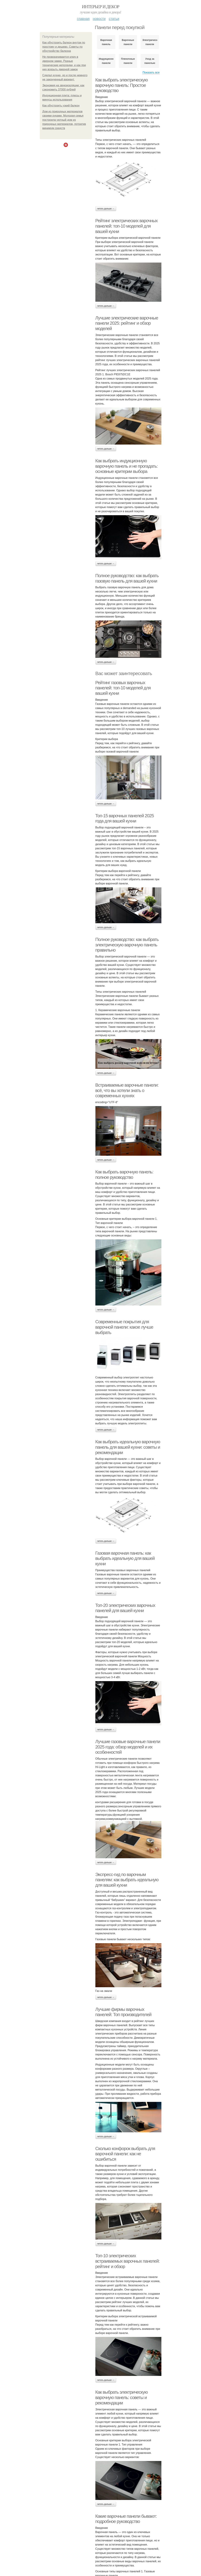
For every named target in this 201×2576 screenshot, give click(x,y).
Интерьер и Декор (100, 6)
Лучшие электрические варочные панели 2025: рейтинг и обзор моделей (126, 323)
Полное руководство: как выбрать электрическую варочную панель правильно (127, 945)
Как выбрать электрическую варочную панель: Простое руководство (121, 85)
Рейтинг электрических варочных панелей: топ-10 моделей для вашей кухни (126, 226)
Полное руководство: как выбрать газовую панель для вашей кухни (127, 578)
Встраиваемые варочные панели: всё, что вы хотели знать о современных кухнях (127, 1090)
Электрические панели (149, 42)
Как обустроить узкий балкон (61, 105)
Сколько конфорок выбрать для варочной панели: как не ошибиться (125, 2154)
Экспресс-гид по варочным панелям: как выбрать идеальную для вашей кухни (127, 1880)
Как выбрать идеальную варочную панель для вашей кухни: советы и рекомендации (127, 1447)
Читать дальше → (105, 208)
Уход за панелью (149, 60)
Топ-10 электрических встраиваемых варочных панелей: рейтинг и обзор (127, 2261)
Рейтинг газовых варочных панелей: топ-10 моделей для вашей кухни (123, 688)
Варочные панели (128, 42)
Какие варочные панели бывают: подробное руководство (126, 2519)
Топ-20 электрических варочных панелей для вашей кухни (125, 1608)
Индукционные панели (106, 60)
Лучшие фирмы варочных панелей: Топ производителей (123, 2012)
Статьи (114, 19)
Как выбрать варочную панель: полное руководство (124, 1174)
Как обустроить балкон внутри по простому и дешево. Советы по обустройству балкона (63, 46)
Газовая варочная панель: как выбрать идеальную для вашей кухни (125, 1558)
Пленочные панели (128, 60)
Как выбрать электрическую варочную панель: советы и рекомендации (121, 2397)
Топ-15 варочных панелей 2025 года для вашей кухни (124, 818)
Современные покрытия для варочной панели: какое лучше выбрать (124, 1327)
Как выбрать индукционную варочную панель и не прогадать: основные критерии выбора (126, 466)
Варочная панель (106, 42)
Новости (99, 19)
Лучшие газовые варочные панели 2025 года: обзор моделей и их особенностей (127, 1747)
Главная (83, 19)
